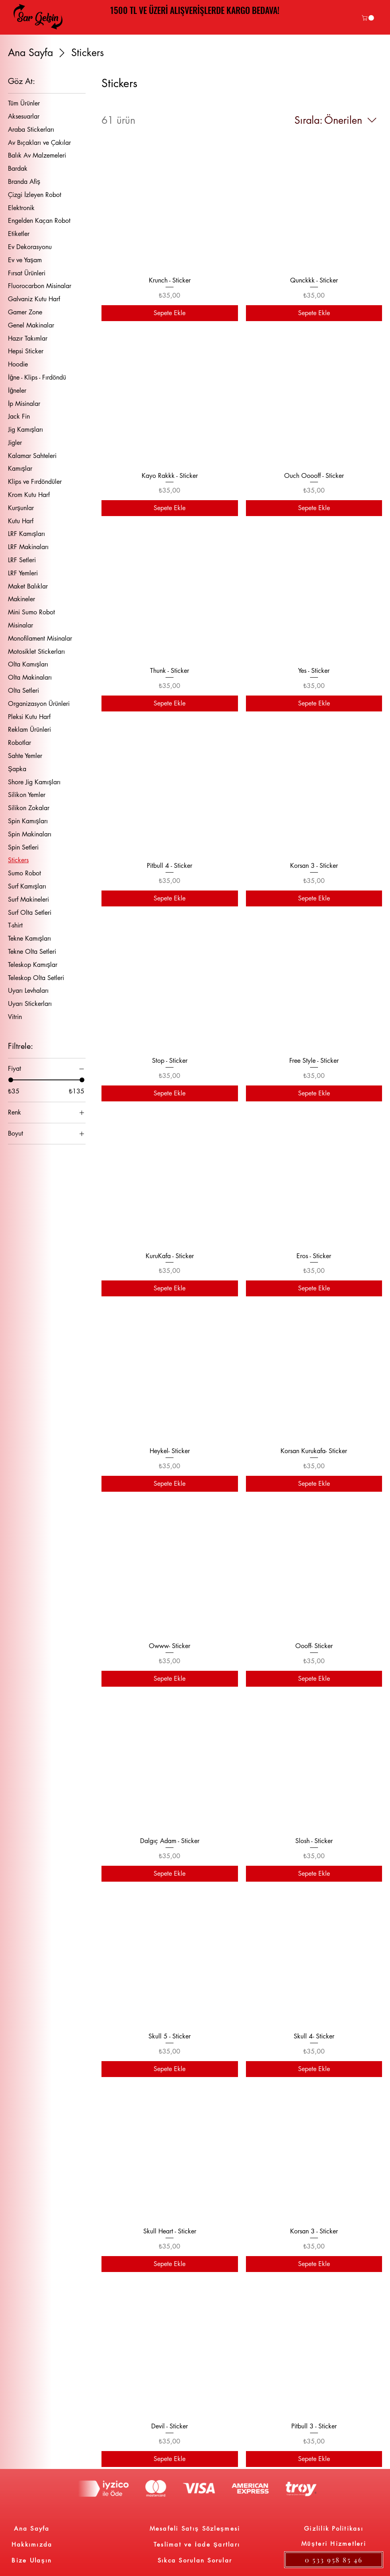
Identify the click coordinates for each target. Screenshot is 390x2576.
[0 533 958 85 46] (333, 2559)
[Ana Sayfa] (32, 2528)
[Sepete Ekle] (169, 313)
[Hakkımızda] (32, 2544)
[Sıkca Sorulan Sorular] (194, 2560)
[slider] (11, 1080)
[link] (368, 18)
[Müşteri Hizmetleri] (333, 2543)
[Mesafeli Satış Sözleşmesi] (194, 2528)
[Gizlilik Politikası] (333, 2528)
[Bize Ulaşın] (32, 2560)
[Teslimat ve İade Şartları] (196, 2544)
